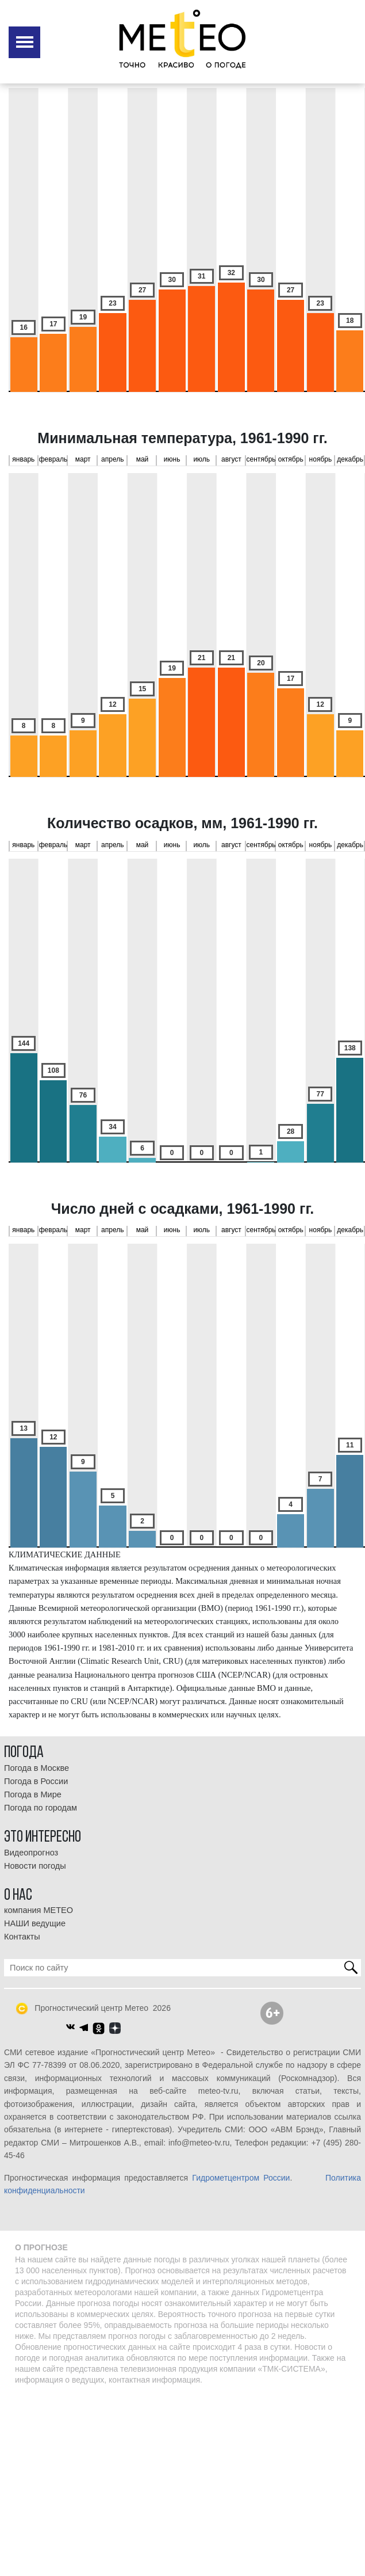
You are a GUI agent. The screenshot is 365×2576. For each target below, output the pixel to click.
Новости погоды (35, 1865)
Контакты (22, 1936)
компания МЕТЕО (38, 1910)
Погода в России (36, 1781)
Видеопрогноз (31, 1852)
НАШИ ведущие (35, 1923)
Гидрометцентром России (241, 2177)
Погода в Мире (33, 1794)
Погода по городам (40, 1807)
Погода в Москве (36, 1768)
